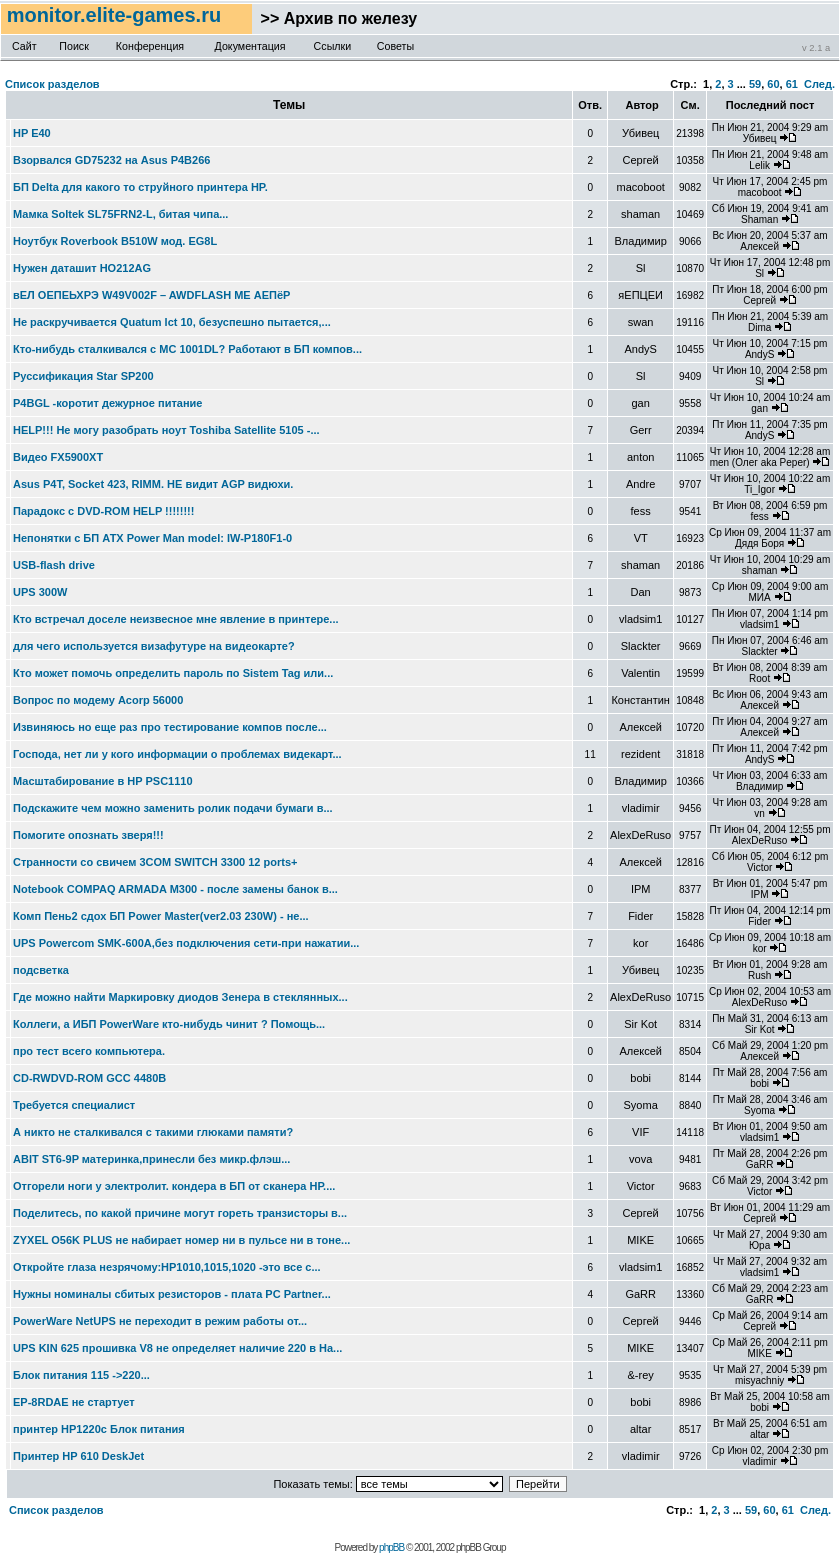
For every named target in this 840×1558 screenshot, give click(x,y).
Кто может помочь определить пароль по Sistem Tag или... (173, 673)
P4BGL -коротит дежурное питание (107, 403)
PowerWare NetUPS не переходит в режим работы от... (160, 1321)
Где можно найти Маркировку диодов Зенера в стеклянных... (180, 997)
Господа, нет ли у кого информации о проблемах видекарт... (177, 754)
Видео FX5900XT (58, 457)
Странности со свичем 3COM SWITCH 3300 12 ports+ (155, 862)
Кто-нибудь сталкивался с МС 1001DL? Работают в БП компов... (187, 349)
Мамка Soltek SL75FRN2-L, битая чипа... (120, 214)
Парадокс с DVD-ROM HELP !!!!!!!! (103, 511)
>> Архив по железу (334, 18)
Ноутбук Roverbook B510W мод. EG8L (115, 241)
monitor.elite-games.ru (116, 15)
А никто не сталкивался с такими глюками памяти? (153, 1132)
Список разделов (52, 84)
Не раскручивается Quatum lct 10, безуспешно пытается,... (172, 322)
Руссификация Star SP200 (83, 376)
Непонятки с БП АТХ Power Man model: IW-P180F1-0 (152, 538)
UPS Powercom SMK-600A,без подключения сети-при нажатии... (186, 943)
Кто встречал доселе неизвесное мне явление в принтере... (176, 619)
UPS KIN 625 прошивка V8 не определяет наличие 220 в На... (177, 1348)
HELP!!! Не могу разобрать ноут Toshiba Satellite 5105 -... (166, 430)
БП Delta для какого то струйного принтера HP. (140, 187)
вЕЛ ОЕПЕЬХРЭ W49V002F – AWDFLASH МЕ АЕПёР (151, 295)
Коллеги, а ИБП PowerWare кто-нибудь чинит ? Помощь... (169, 1024)
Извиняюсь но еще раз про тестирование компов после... (170, 727)
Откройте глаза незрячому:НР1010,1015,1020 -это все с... (167, 1267)
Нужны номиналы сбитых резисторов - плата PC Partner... (172, 1294)
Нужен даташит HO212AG (82, 268)
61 (792, 84)
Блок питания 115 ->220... (81, 1375)
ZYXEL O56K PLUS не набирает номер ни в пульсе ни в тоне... (181, 1240)
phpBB (391, 1547)
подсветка (41, 970)
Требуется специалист (74, 1105)
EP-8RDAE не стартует (74, 1402)
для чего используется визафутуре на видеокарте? (154, 646)
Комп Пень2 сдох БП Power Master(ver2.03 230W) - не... (161, 916)
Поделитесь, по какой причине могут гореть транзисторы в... (180, 1213)
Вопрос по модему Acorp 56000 (98, 700)
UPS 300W (40, 592)
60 (773, 84)
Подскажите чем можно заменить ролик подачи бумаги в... (173, 808)
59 (755, 84)
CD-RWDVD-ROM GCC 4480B (89, 1078)
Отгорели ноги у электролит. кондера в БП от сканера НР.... (174, 1186)
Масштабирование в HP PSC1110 (103, 781)
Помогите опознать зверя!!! (88, 835)
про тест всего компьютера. (89, 1051)
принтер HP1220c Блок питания (99, 1429)
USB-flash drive (54, 565)
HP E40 (32, 133)
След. (819, 84)
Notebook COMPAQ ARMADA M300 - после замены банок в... (175, 889)
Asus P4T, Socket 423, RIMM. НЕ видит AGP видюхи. (153, 484)
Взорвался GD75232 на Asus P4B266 (111, 160)
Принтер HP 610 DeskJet (78, 1456)
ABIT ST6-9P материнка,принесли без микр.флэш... (151, 1159)
